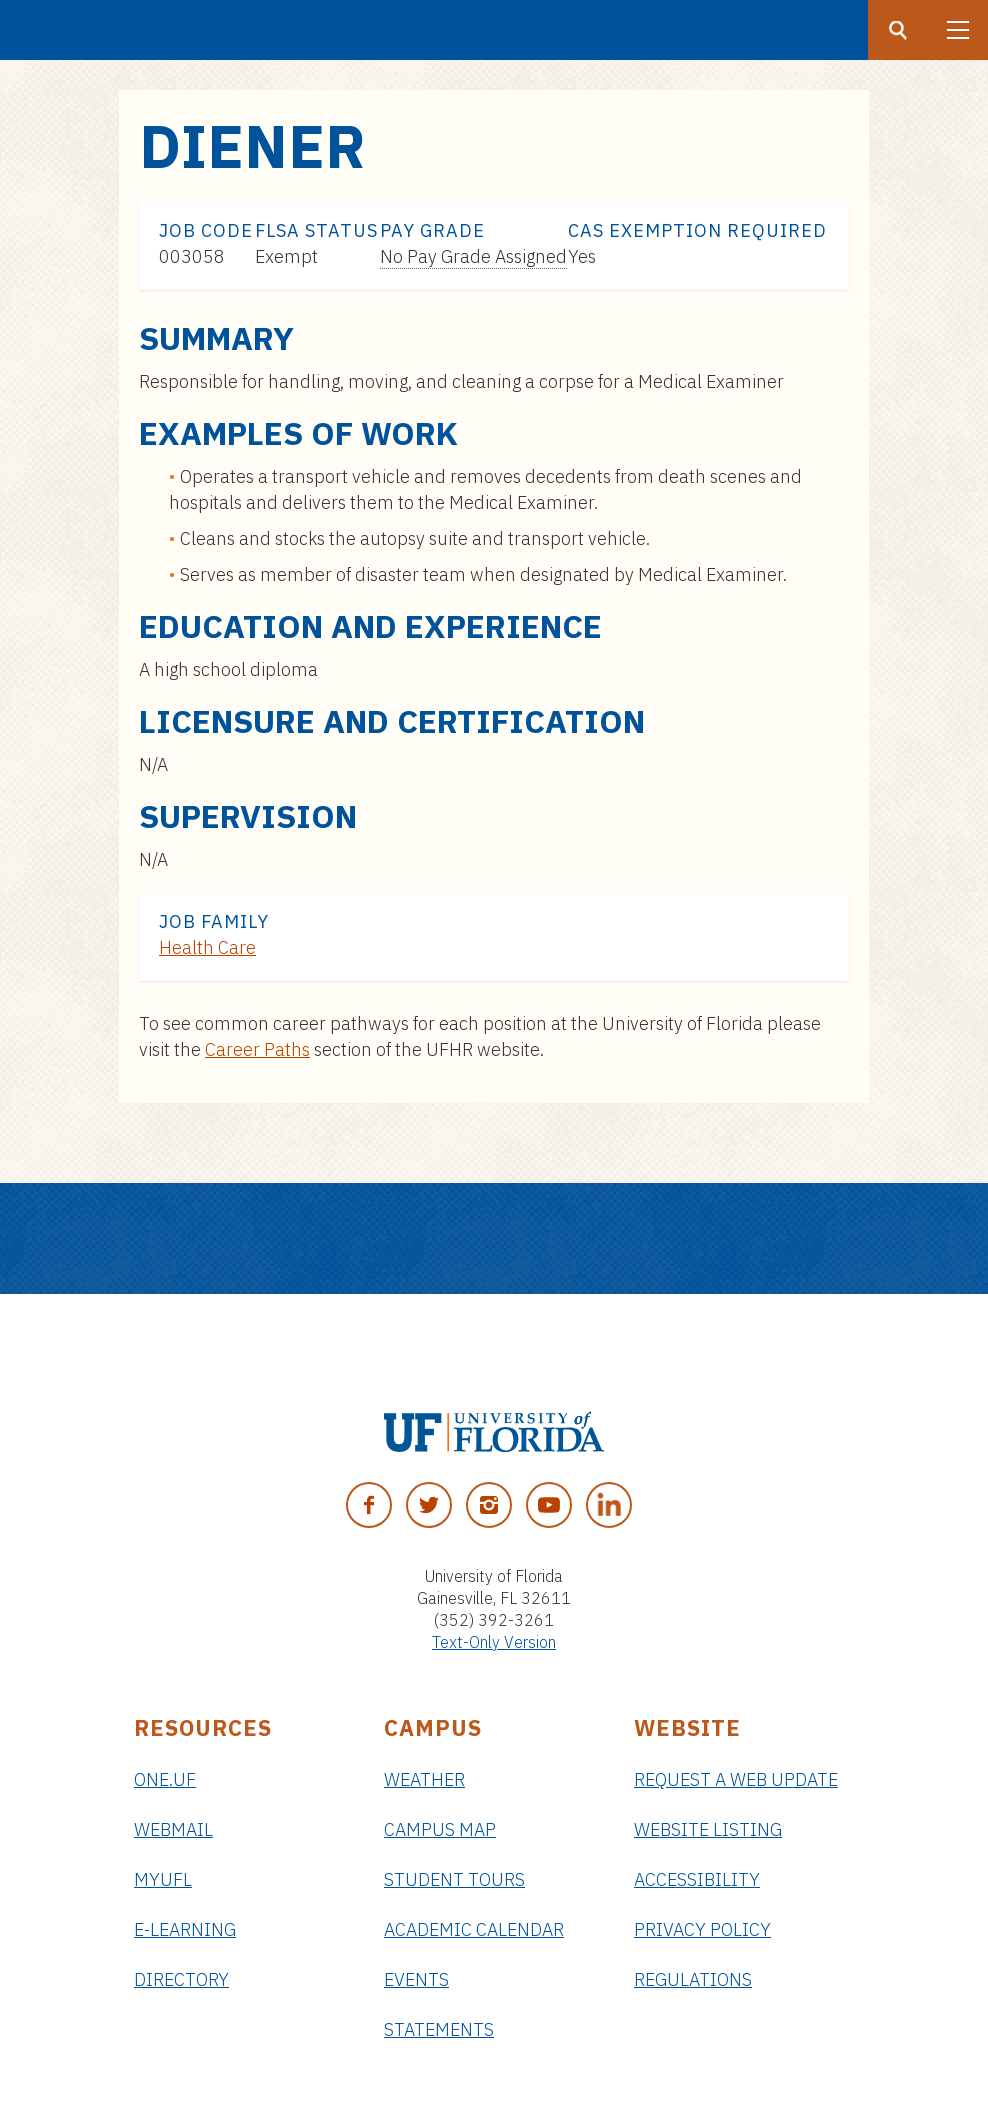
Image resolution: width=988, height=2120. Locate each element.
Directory (181, 1979)
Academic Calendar (474, 1929)
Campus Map (440, 1829)
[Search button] (898, 30)
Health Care (207, 947)
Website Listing (708, 1829)
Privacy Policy (702, 1929)
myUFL (163, 1879)
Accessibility (697, 1879)
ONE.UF (165, 1779)
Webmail (173, 1829)
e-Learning (185, 1929)
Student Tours (454, 1879)
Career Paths (257, 1049)
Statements (439, 2029)
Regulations (693, 1979)
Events (416, 1979)
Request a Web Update (736, 1779)
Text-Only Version (494, 1642)
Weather (424, 1779)
